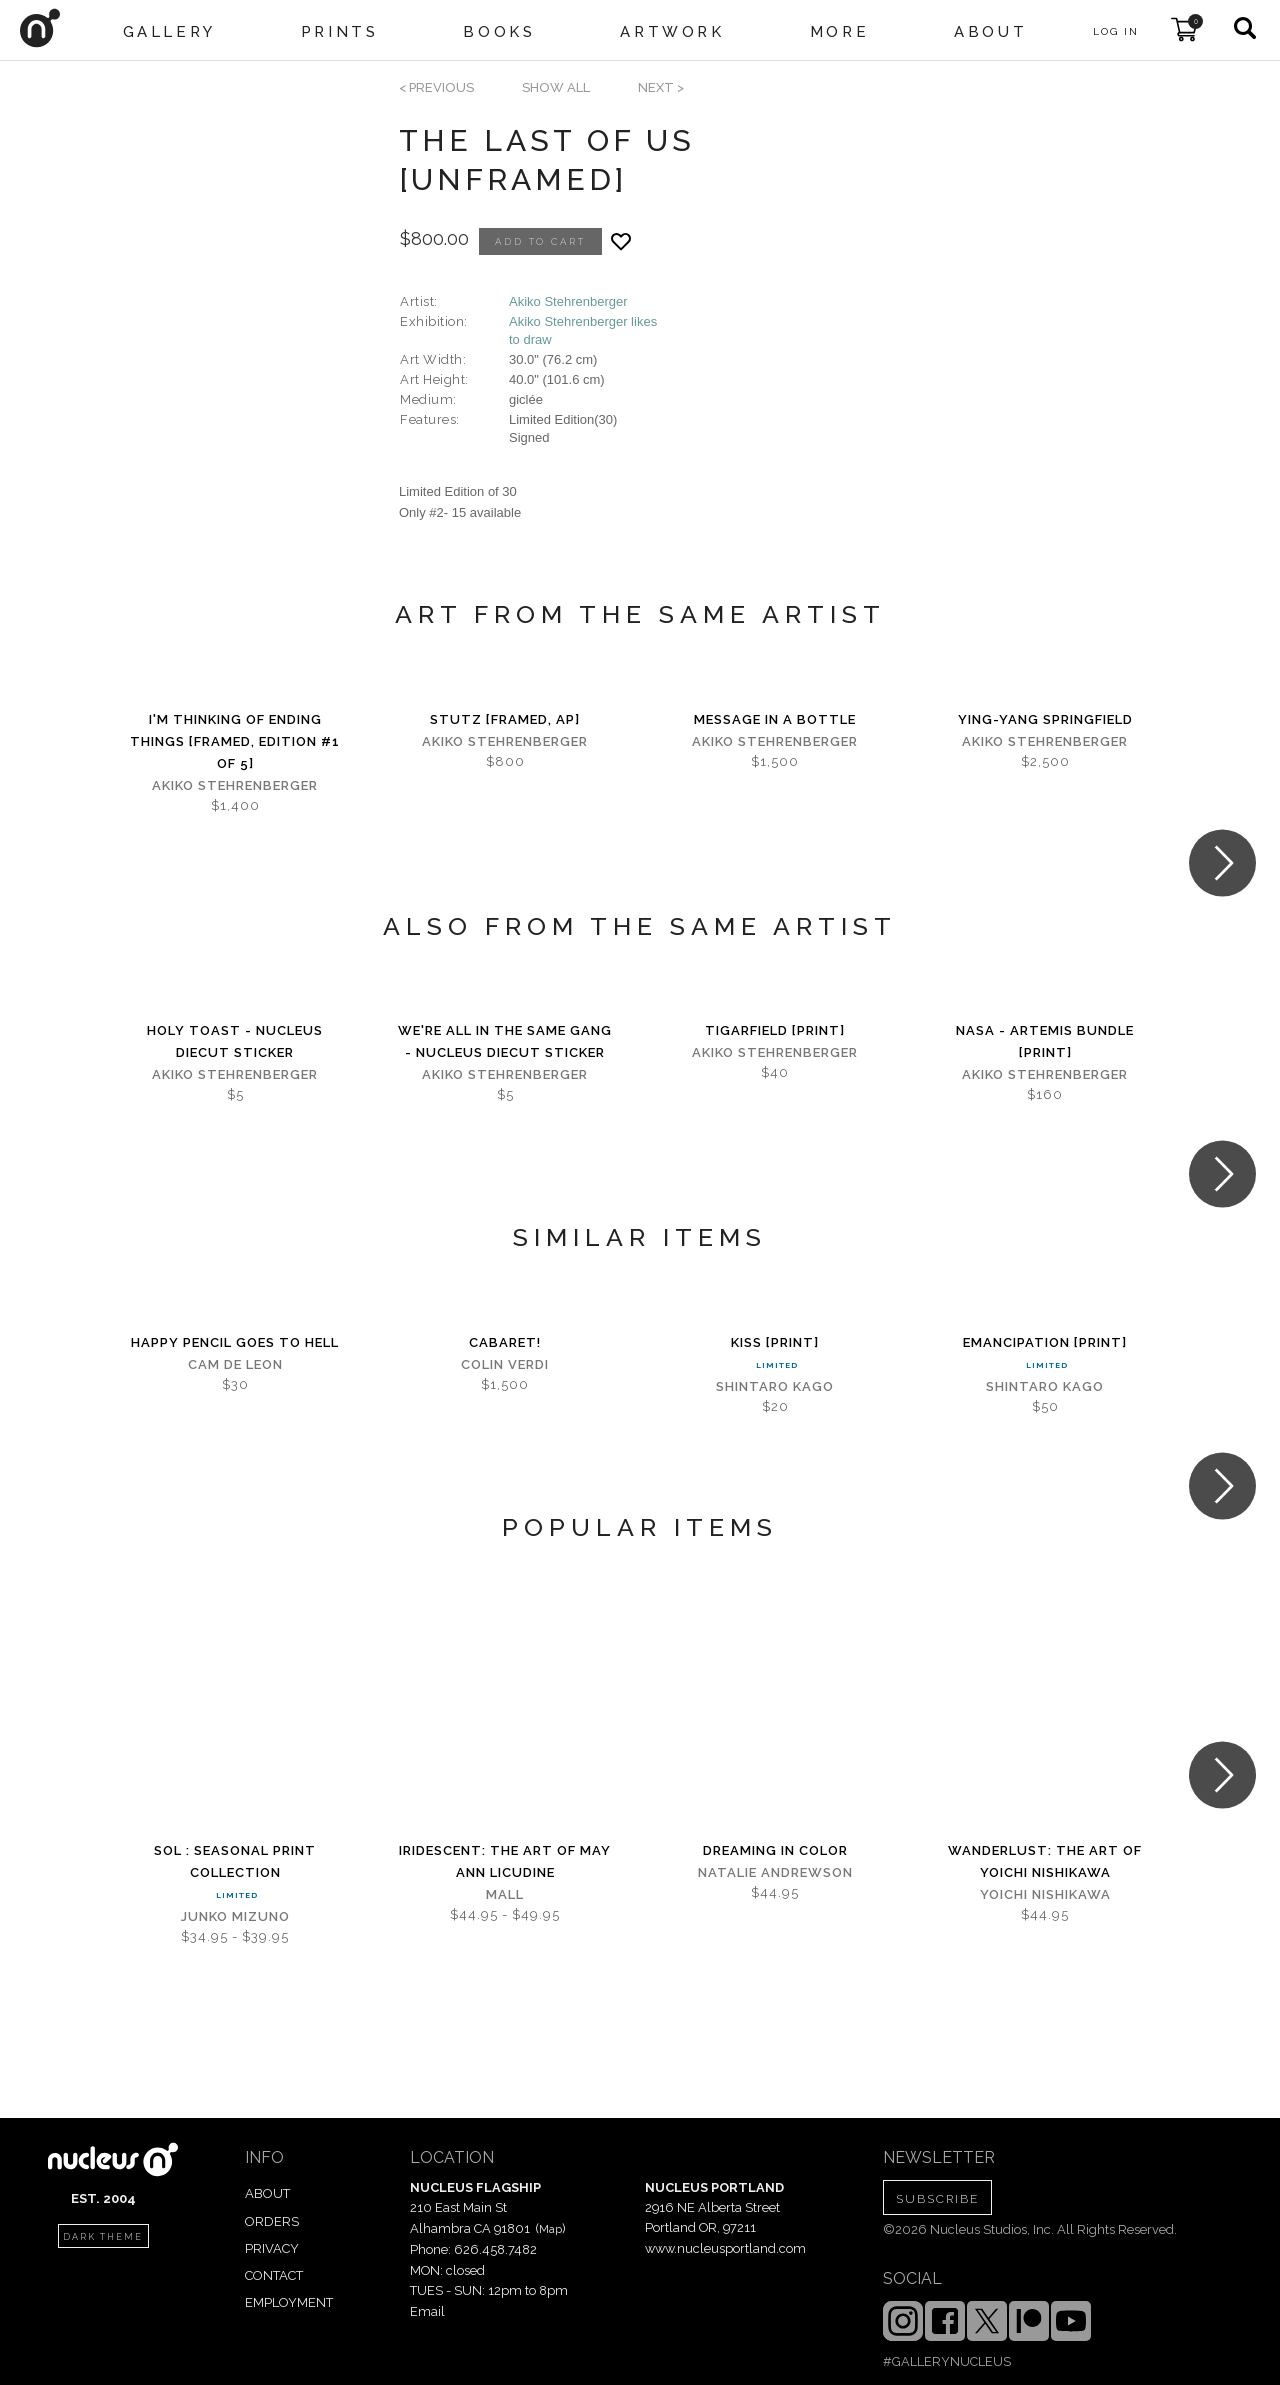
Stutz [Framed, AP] (505, 719)
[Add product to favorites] (621, 241)
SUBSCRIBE (937, 2199)
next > (661, 87)
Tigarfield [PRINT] (775, 1030)
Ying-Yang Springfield (1045, 719)
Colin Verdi (505, 1364)
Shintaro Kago (775, 1386)
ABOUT (267, 2193)
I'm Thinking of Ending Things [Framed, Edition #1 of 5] (235, 741)
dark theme (103, 2237)
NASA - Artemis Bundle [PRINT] (1045, 1041)
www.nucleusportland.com (725, 2248)
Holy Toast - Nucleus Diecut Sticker (235, 1041)
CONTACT (274, 2275)
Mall (505, 1894)
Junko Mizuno (235, 1916)
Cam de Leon (235, 1364)
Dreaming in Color (775, 1850)
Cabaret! (505, 1342)
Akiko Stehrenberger (568, 301)
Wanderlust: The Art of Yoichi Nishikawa (1045, 1861)
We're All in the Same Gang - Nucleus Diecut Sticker (505, 1041)
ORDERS (272, 2221)
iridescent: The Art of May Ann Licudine (505, 1861)
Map (550, 2229)
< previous (436, 87)
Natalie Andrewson (775, 1872)
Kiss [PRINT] (775, 1342)
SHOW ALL (556, 87)
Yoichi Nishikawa (1045, 1894)
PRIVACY (272, 2248)
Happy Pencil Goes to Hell (235, 1342)
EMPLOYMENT (289, 2302)
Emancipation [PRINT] (1045, 1342)
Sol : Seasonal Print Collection (235, 1861)
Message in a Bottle (775, 719)
